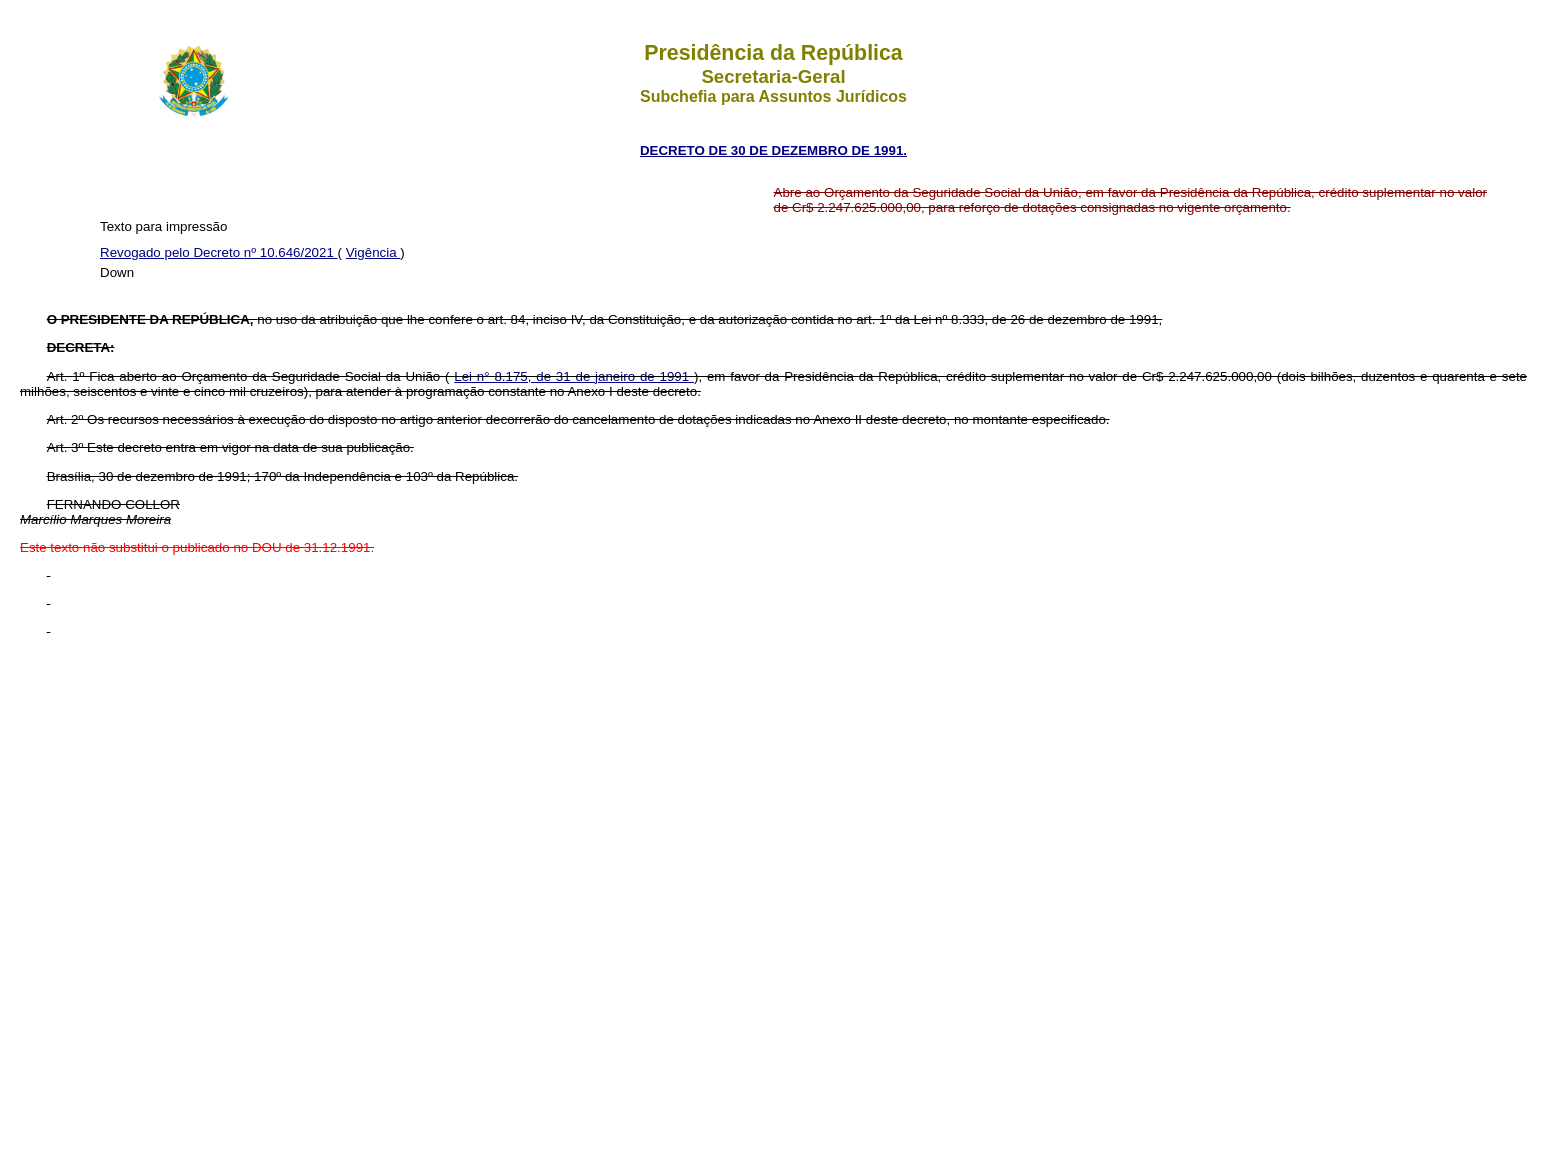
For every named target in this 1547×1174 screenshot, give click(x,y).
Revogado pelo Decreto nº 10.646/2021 (219, 252)
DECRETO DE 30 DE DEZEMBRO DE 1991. (773, 150)
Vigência (373, 252)
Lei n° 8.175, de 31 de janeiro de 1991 (574, 376)
